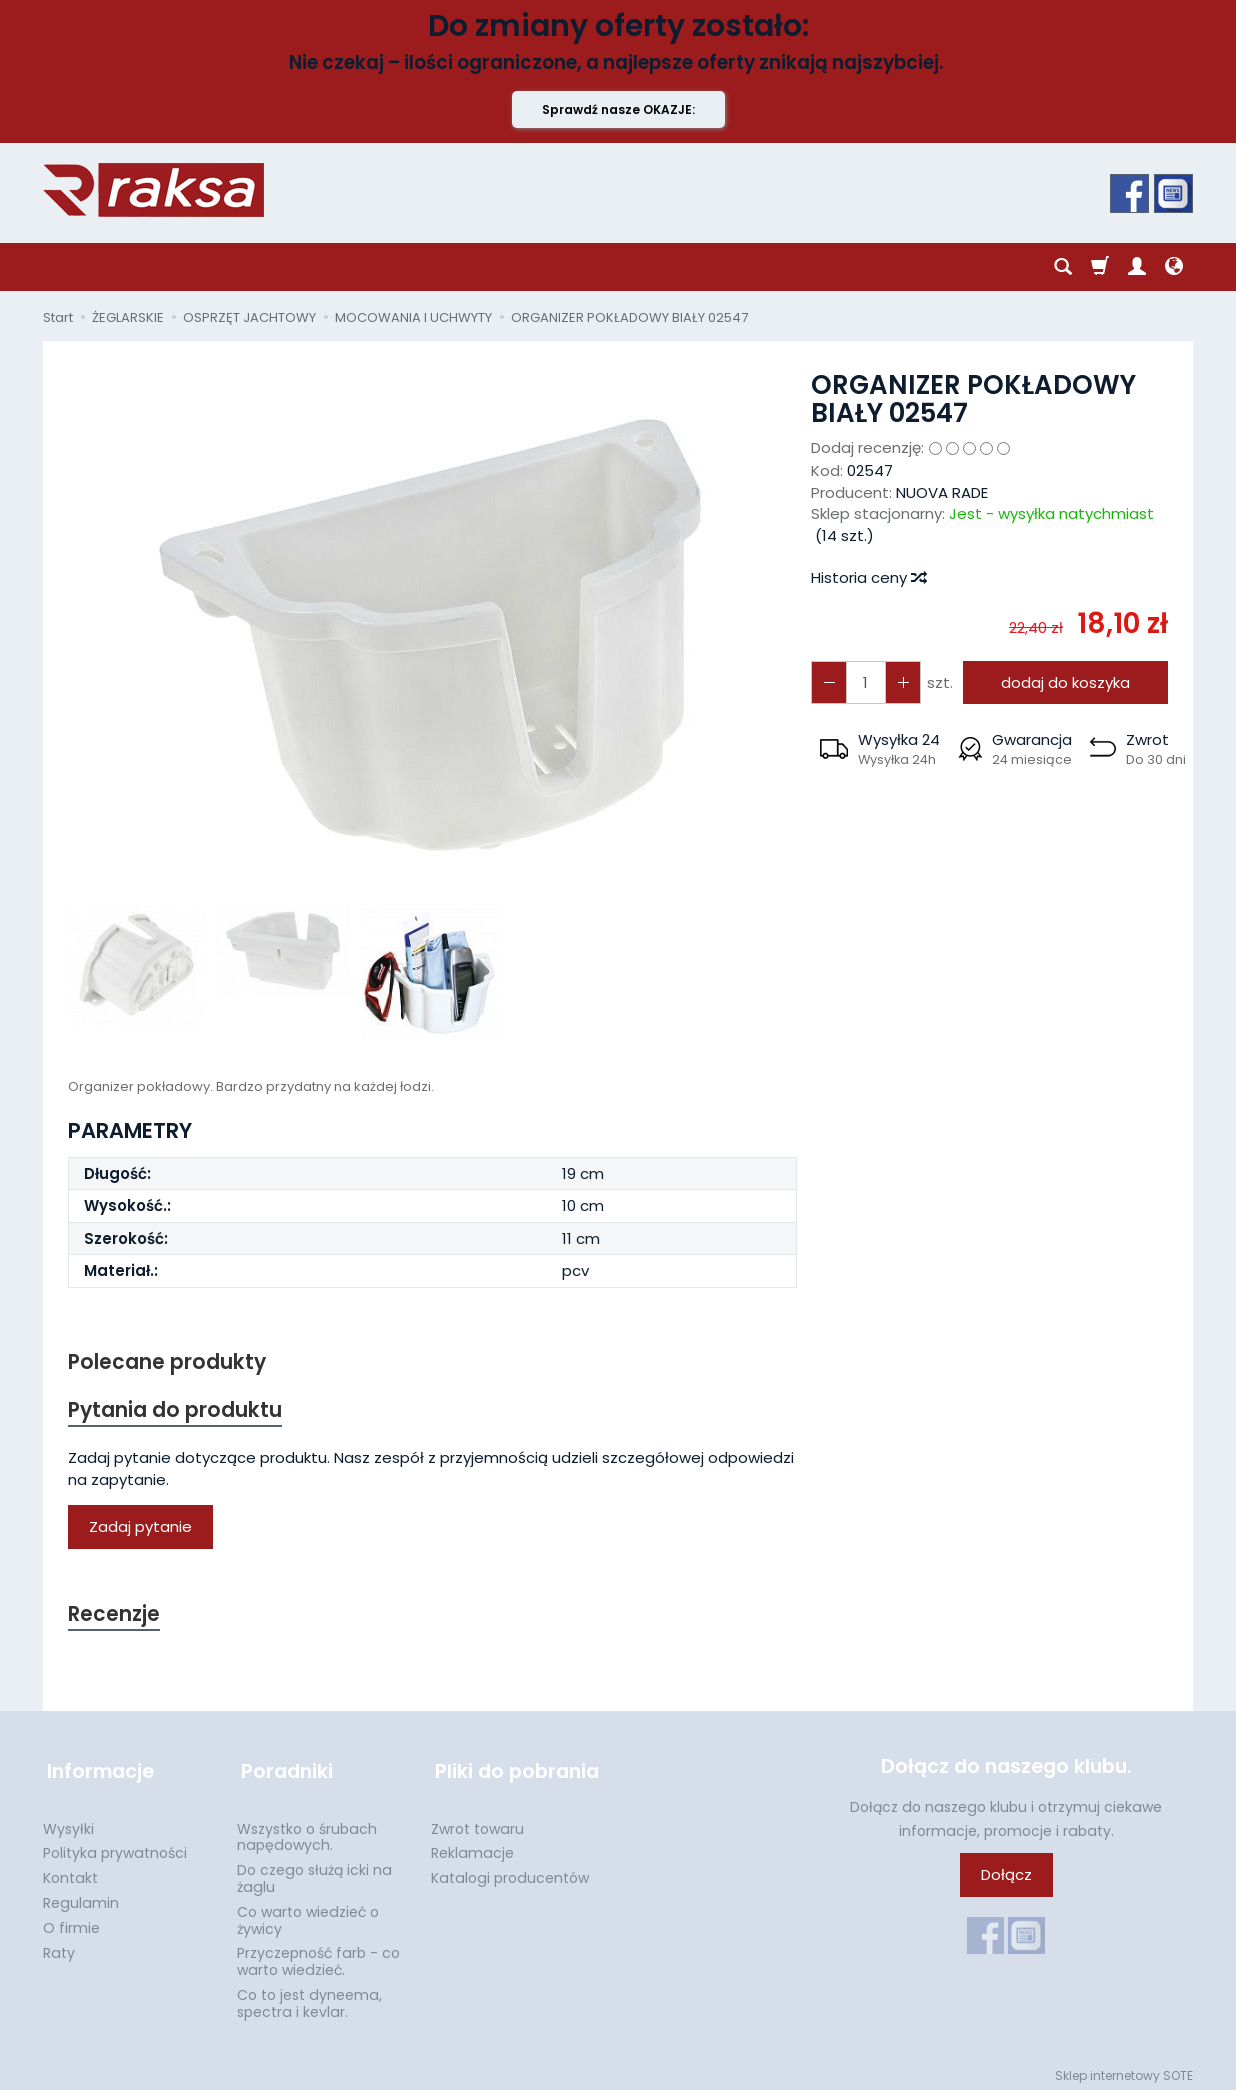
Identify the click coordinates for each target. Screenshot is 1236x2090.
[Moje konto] (1137, 267)
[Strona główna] (153, 190)
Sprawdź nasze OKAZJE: (618, 109)
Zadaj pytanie (140, 1528)
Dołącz (1006, 1877)
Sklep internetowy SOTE (1124, 2069)
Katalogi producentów (510, 1872)
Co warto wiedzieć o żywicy (308, 1914)
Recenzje (115, 1616)
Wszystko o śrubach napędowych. (307, 1831)
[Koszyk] (1100, 267)
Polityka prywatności (115, 1847)
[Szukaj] (1063, 267)
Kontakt (70, 1872)
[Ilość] (864, 682)
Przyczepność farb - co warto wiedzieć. (318, 1955)
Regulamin (81, 1897)
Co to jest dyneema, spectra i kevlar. (309, 1997)
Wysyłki (68, 1823)
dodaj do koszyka (1063, 682)
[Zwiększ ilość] (828, 682)
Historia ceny (868, 577)
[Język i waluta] (1174, 267)
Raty (59, 1947)
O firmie (71, 1922)
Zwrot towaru (477, 1823)
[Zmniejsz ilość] (900, 682)
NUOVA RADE (942, 492)
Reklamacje (472, 1847)
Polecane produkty (168, 1362)
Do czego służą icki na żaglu (314, 1872)
